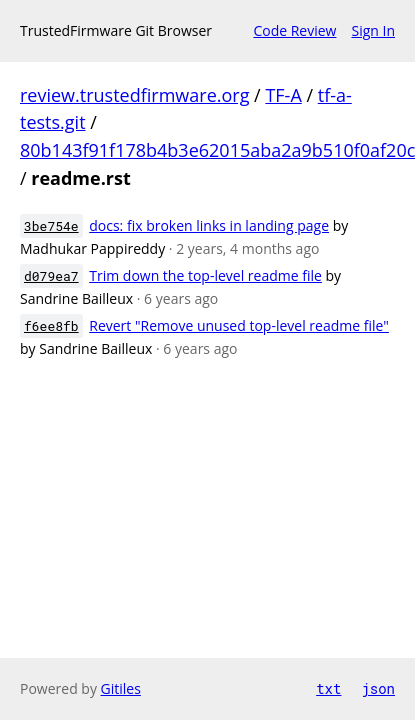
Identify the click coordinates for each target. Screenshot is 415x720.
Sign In (373, 30)
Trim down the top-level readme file (205, 275)
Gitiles (121, 688)
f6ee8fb (51, 326)
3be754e (51, 226)
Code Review (294, 30)
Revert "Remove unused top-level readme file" (239, 325)
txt (328, 688)
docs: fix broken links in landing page (209, 225)
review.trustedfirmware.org (134, 95)
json (378, 688)
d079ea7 (51, 276)
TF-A (283, 95)
